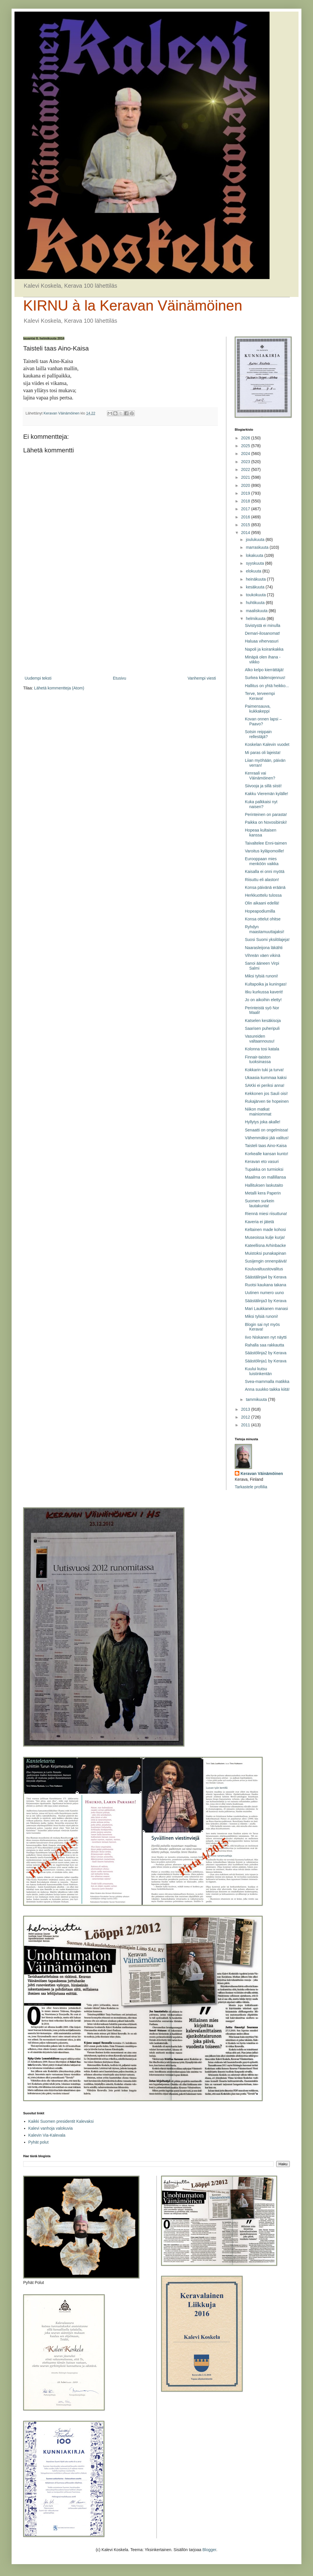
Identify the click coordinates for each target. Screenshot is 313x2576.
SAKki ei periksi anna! (264, 1085)
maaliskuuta (257, 610)
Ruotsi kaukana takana (265, 1285)
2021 (246, 477)
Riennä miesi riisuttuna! (266, 1213)
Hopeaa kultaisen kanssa (260, 832)
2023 (246, 461)
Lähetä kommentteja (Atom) (59, 688)
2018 (246, 501)
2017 (246, 509)
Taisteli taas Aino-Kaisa (266, 1145)
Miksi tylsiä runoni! (261, 976)
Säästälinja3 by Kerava (265, 1300)
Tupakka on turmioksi (264, 1169)
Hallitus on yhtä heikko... (267, 685)
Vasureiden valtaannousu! (259, 1038)
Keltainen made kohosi (265, 1229)
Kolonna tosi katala (262, 1049)
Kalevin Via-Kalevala (46, 2135)
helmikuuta (256, 618)
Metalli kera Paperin (263, 1193)
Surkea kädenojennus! (265, 677)
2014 (246, 532)
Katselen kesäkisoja (263, 1020)
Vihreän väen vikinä (262, 955)
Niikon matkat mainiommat (258, 1111)
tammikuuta (257, 1399)
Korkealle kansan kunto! (266, 1153)
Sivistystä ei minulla (262, 625)
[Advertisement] (120, 626)
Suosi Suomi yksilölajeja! (267, 939)
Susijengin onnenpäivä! (266, 1261)
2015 (246, 524)
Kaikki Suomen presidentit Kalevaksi (61, 2121)
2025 (246, 445)
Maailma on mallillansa (265, 1177)
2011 (246, 1425)
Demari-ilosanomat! (262, 633)
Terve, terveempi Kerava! (260, 696)
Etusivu (119, 678)
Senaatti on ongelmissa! (266, 1130)
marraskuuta (258, 547)
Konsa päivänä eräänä (265, 887)
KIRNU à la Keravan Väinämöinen (132, 306)
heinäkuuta (256, 579)
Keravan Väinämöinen (262, 1473)
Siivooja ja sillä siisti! (263, 786)
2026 (246, 438)
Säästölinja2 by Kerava (265, 1353)
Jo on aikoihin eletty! (263, 999)
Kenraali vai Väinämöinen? (260, 775)
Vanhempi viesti (202, 678)
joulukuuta (255, 539)
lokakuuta (255, 555)
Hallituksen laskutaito (264, 1185)
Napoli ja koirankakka (264, 649)
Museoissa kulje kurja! (265, 1237)
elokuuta (254, 571)
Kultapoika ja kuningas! (266, 984)
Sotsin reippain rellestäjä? (258, 734)
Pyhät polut (38, 2142)
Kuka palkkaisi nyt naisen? (261, 804)
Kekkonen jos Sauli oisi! (266, 1093)
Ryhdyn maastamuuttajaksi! (264, 929)
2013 (246, 1409)
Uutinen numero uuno (264, 1292)
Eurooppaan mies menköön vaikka (262, 861)
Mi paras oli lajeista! (263, 752)
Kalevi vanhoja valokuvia (50, 2128)
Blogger (209, 2549)
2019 (246, 493)
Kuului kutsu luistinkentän (258, 1371)
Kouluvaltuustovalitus (264, 1269)
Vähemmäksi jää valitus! (267, 1137)
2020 (246, 485)
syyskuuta (255, 563)
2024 (246, 453)
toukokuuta (256, 594)
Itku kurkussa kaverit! (264, 992)
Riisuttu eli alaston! (262, 879)
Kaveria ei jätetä (259, 1221)
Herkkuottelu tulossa (263, 895)
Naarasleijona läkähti (264, 947)
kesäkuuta (255, 587)
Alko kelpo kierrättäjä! (264, 669)
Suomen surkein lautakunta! (259, 1203)
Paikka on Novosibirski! (266, 822)
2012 (246, 1417)
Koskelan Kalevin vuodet (267, 744)
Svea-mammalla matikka (267, 1381)
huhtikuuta (256, 602)
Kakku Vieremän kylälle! (266, 793)
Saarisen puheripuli (262, 1028)
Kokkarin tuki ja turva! (264, 1069)
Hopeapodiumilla (260, 911)
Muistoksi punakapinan (265, 1253)
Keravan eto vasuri (262, 1161)
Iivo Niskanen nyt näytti (266, 1337)
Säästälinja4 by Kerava (265, 1277)
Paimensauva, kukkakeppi (258, 708)
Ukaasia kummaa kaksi (266, 1077)
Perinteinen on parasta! (266, 814)
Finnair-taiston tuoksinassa (258, 1059)
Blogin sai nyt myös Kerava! (262, 1327)
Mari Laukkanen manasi (266, 1308)
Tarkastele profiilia (251, 1487)
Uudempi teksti (38, 678)
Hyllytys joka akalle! (262, 1122)
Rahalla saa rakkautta (264, 1345)
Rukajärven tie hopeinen (267, 1101)
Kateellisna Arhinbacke (265, 1245)
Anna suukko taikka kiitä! (267, 1389)
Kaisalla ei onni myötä (264, 871)
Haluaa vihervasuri (262, 641)
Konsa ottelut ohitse (263, 919)
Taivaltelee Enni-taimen (266, 843)
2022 (246, 469)
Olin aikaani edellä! (262, 903)
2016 (246, 517)
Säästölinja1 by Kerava (265, 1361)
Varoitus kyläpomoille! (264, 851)
